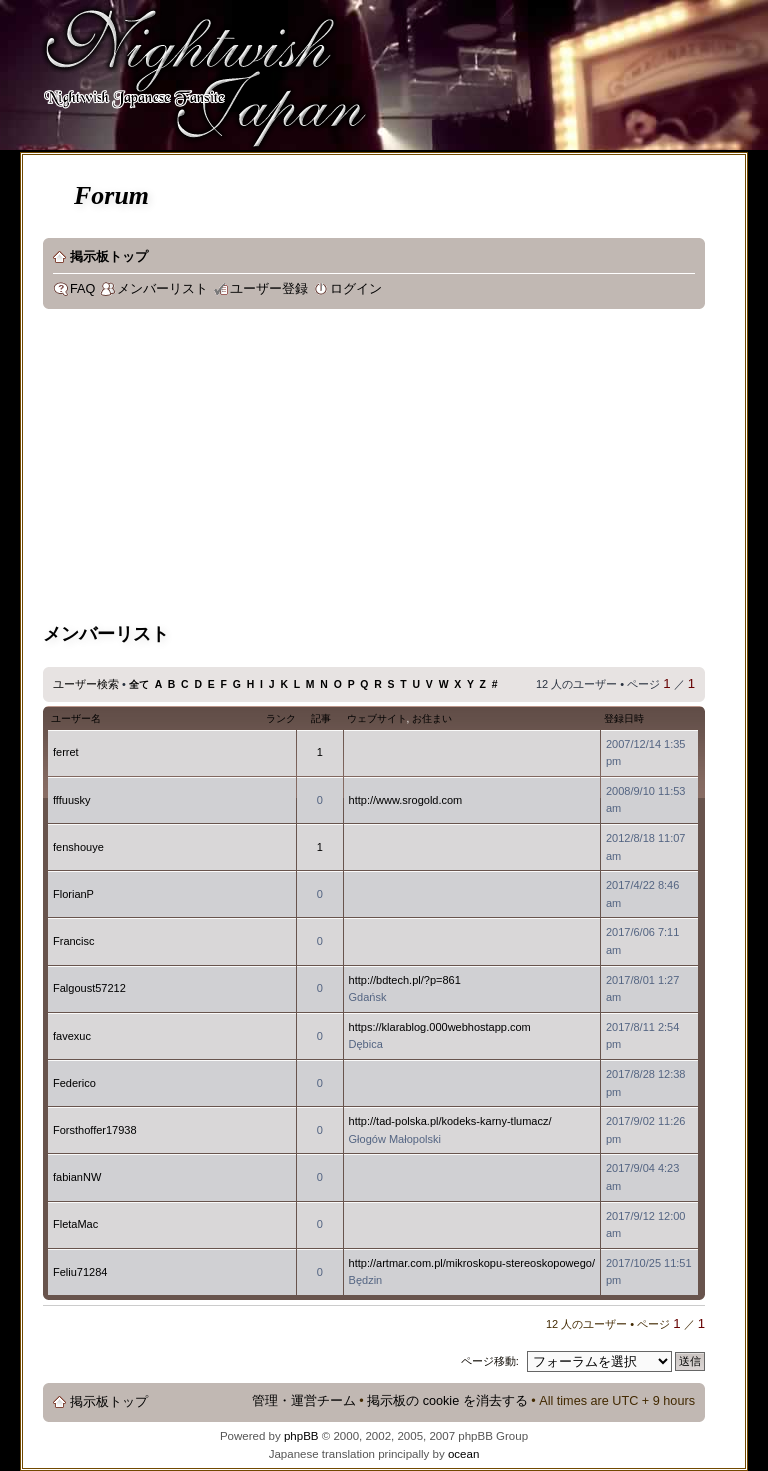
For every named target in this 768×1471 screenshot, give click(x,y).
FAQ (82, 289)
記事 (321, 718)
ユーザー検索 (86, 684)
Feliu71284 (80, 1272)
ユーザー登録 (269, 289)
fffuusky (72, 800)
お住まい (432, 718)
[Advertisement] (405, 469)
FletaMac (75, 1224)
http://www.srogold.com (406, 800)
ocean (463, 1454)
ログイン (356, 289)
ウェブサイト (377, 718)
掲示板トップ (109, 257)
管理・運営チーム (304, 1401)
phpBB (301, 1436)
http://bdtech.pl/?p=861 (405, 980)
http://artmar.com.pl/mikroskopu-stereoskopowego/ (472, 1263)
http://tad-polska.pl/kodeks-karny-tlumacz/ (450, 1121)
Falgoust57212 (89, 988)
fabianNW (77, 1177)
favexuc (72, 1036)
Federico (74, 1083)
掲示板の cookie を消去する (447, 1401)
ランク (281, 718)
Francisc (74, 941)
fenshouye (78, 847)
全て (139, 684)
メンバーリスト (162, 289)
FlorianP (73, 894)
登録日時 (624, 718)
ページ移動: (490, 1361)
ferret (66, 752)
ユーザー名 (76, 718)
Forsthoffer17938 (95, 1130)
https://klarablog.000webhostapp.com (440, 1027)
